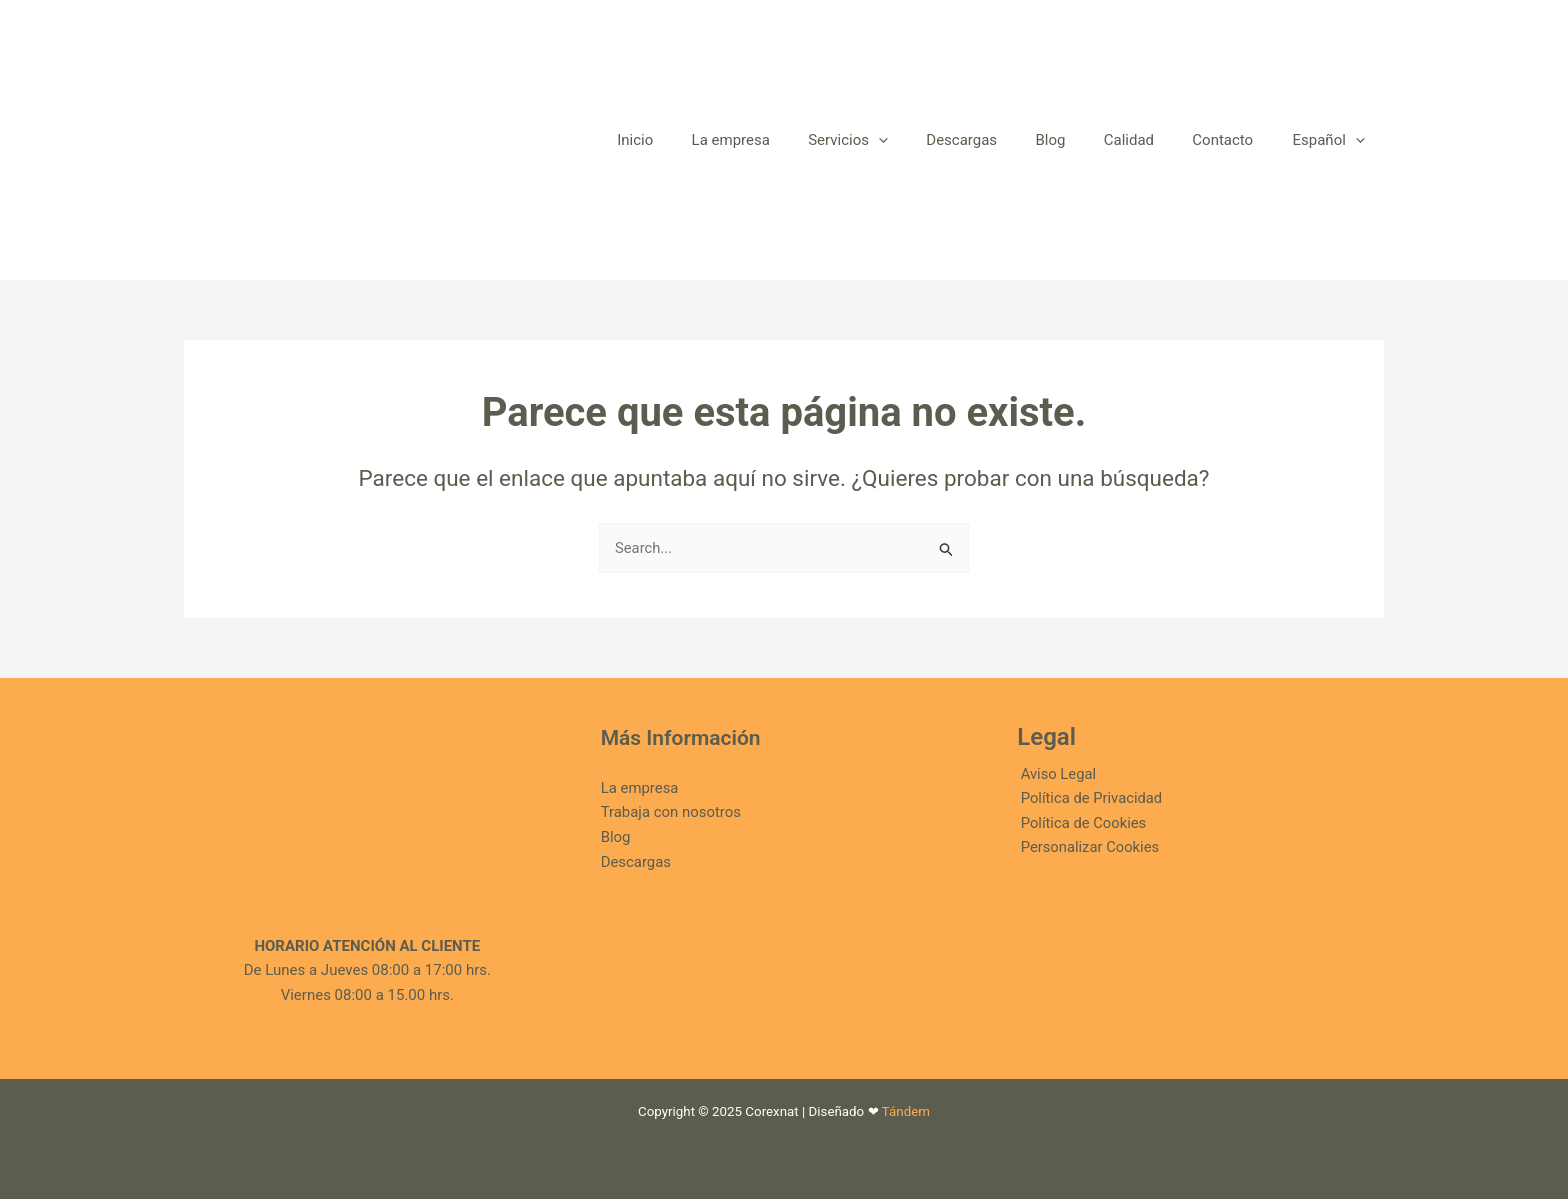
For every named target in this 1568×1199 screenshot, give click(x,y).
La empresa (640, 788)
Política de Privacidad (1089, 799)
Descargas (636, 862)
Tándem (906, 1111)
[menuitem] (1332, 140)
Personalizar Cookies (1087, 849)
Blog (616, 838)
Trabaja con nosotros (671, 813)
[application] (924, 140)
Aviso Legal (1055, 774)
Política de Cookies (1081, 824)
